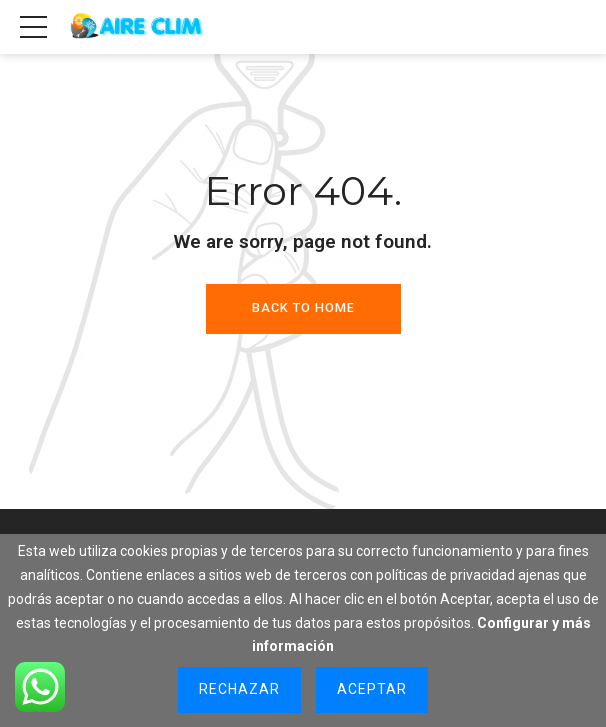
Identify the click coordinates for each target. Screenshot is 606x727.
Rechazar (239, 689)
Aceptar (372, 689)
